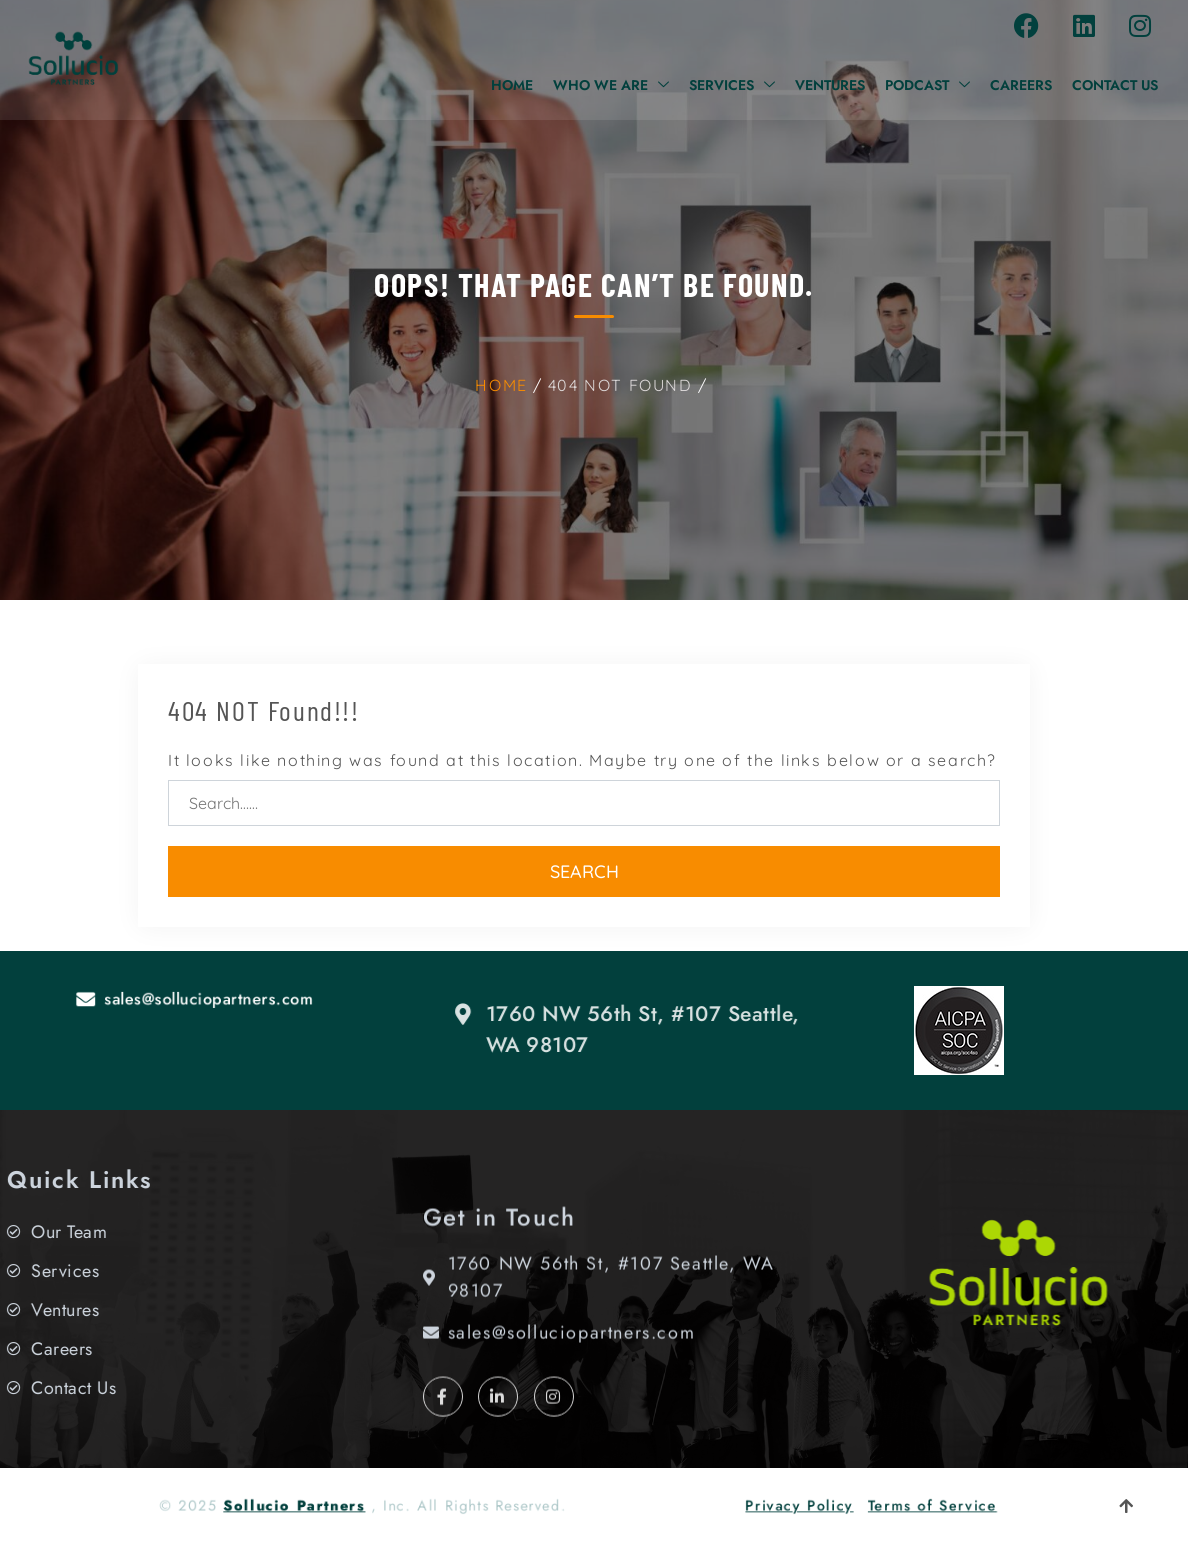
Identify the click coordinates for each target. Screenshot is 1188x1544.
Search (584, 871)
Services (732, 85)
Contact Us (1115, 85)
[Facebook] (443, 1426)
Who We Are (611, 85)
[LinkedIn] (498, 1426)
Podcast (927, 85)
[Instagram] (554, 1426)
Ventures (830, 85)
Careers (1021, 85)
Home (512, 85)
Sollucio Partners (320, 1505)
